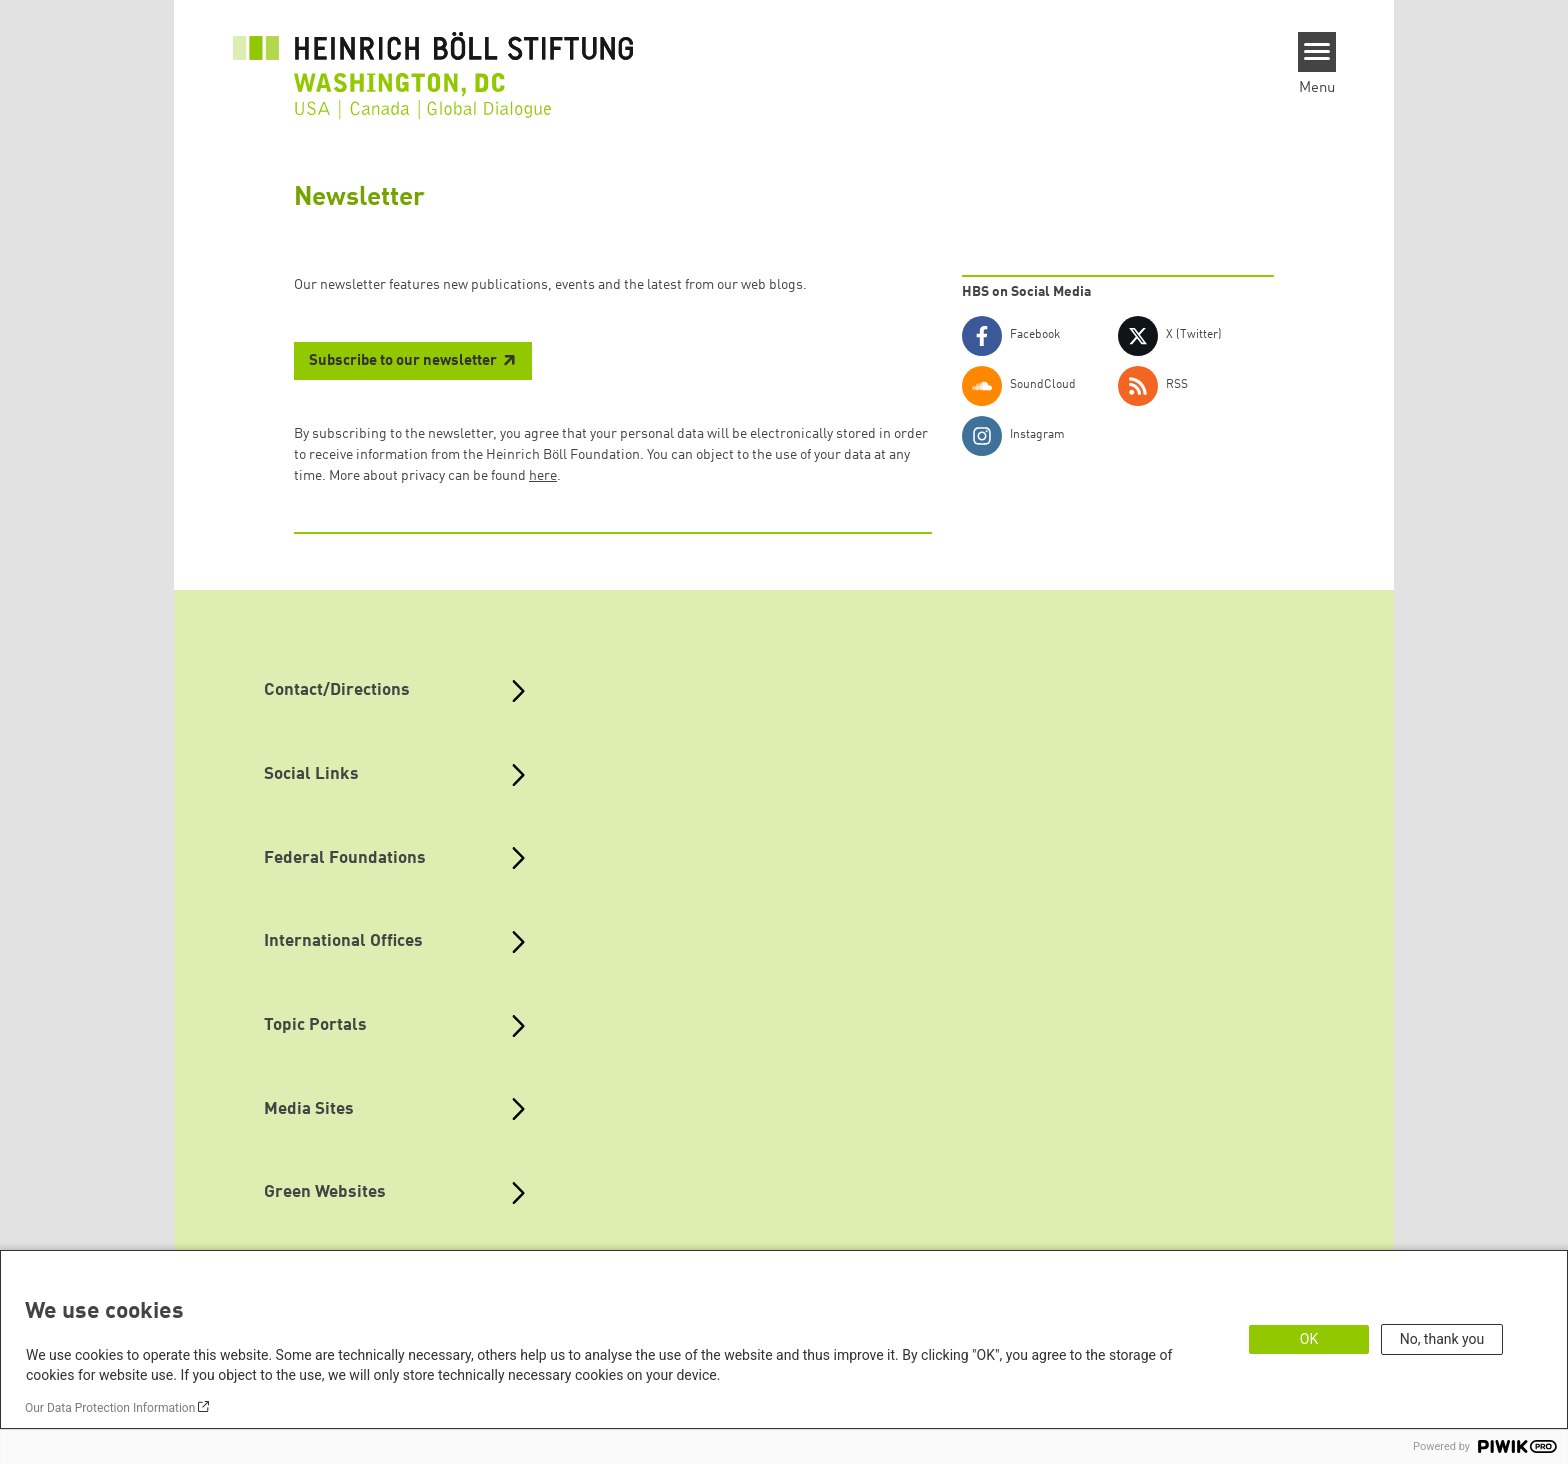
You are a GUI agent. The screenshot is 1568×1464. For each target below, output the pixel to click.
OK (1309, 1339)
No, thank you (1442, 1339)
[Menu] (1317, 52)
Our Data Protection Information (110, 1408)
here (543, 476)
